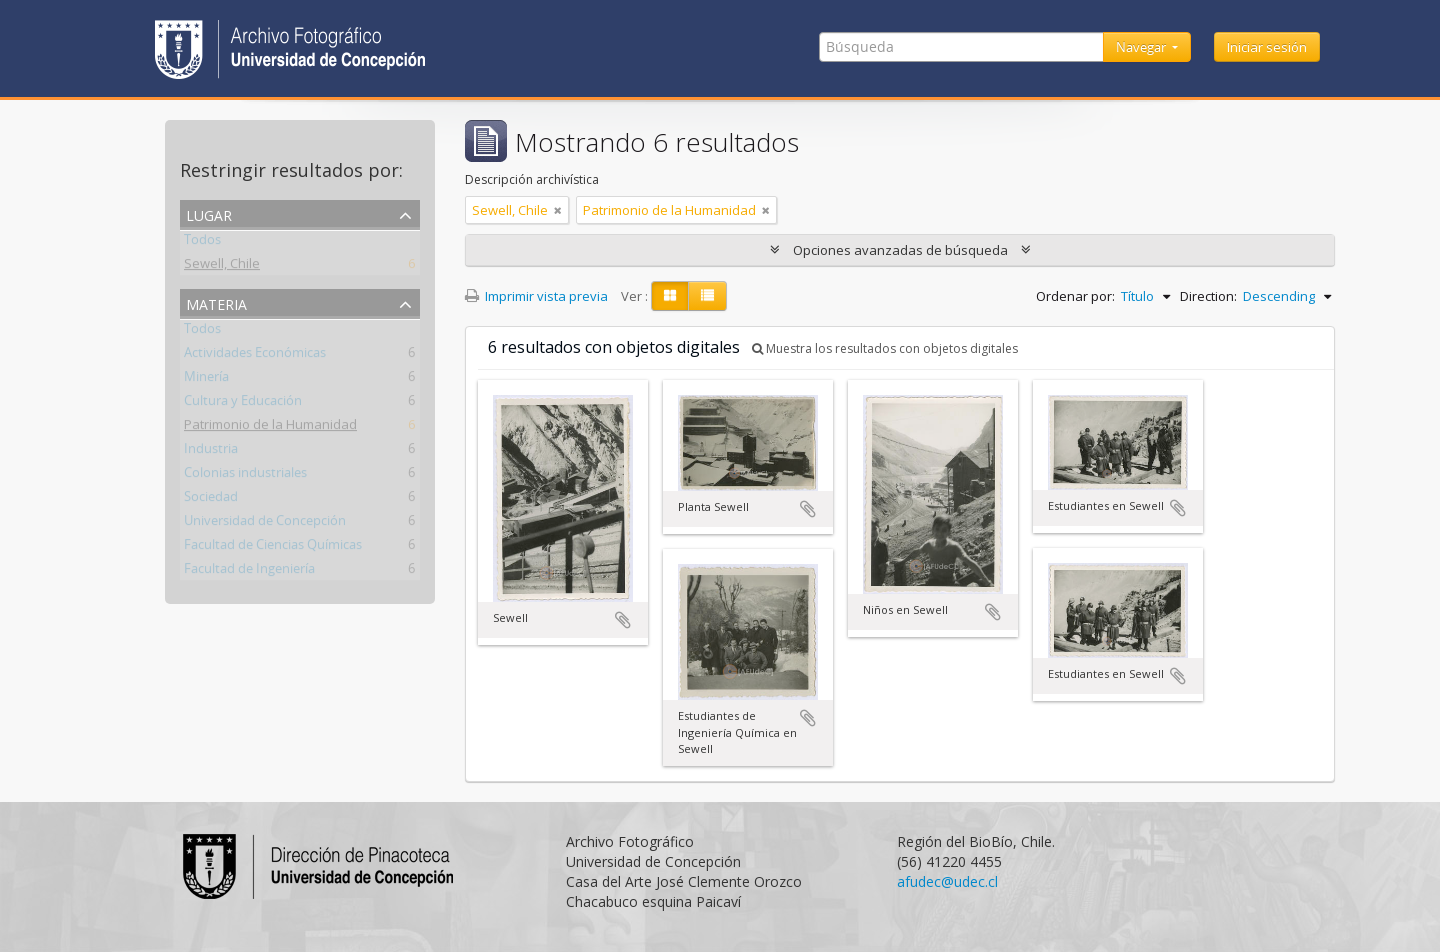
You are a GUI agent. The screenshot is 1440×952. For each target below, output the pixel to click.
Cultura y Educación (243, 404)
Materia (216, 302)
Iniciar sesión (1267, 47)
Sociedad (211, 500)
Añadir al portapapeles (623, 620)
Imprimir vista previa (536, 296)
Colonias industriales (245, 476)
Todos (202, 243)
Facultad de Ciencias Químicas (273, 548)
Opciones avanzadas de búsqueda (900, 250)
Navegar (1142, 47)
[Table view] (707, 296)
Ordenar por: (1075, 296)
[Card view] (670, 296)
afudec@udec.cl (947, 881)
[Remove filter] (558, 210)
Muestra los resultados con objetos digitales (885, 348)
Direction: (1208, 296)
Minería (206, 380)
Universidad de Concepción (265, 524)
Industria (211, 452)
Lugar (209, 213)
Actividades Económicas (255, 356)
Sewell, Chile (222, 267)
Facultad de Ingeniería (249, 572)
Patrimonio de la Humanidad (270, 428)
